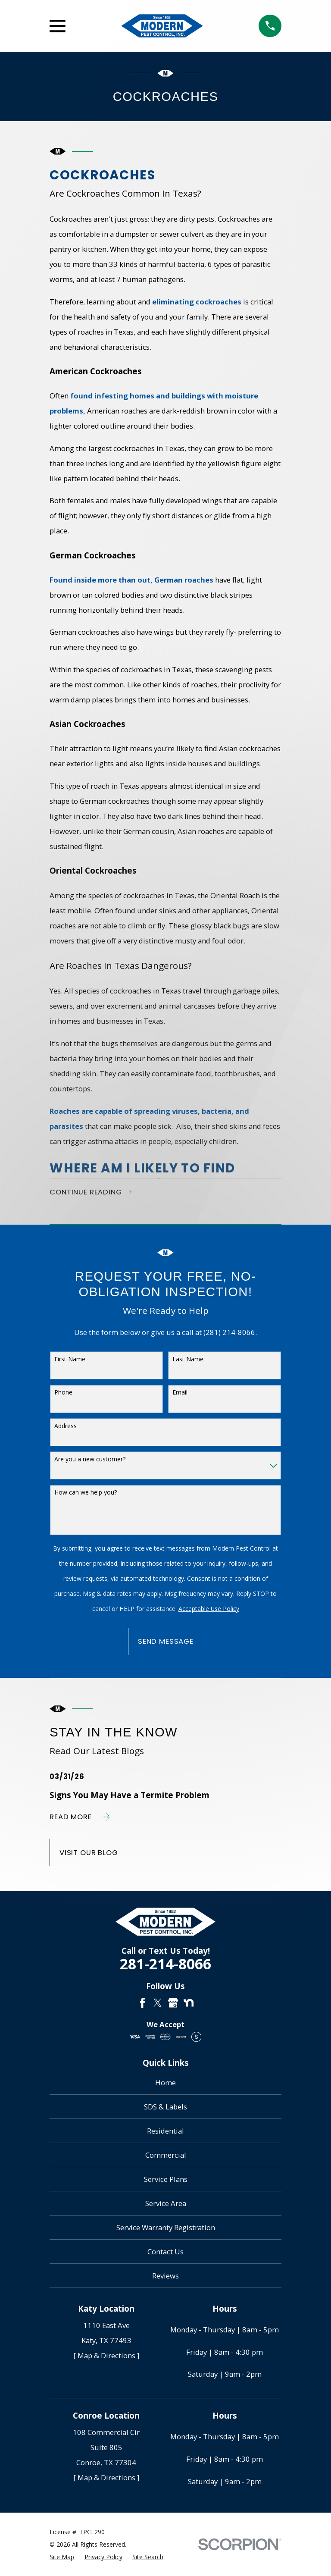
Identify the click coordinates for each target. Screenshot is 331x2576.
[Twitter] (157, 2003)
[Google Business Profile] (173, 2003)
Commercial (165, 2155)
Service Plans (165, 2179)
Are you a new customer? (89, 1459)
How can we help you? (85, 1492)
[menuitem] (62, 2557)
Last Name (187, 1359)
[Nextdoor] (189, 2003)
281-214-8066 (165, 1964)
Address (65, 1426)
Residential (165, 2131)
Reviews (165, 2276)
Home (165, 2082)
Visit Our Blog (88, 1852)
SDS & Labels (165, 2107)
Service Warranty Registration (165, 2227)
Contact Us (165, 2251)
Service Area (165, 2203)
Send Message (166, 1641)
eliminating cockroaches (195, 302)
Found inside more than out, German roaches (131, 580)
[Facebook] (142, 2003)
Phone (63, 1392)
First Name (69, 1359)
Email (179, 1392)
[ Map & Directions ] (106, 2355)
